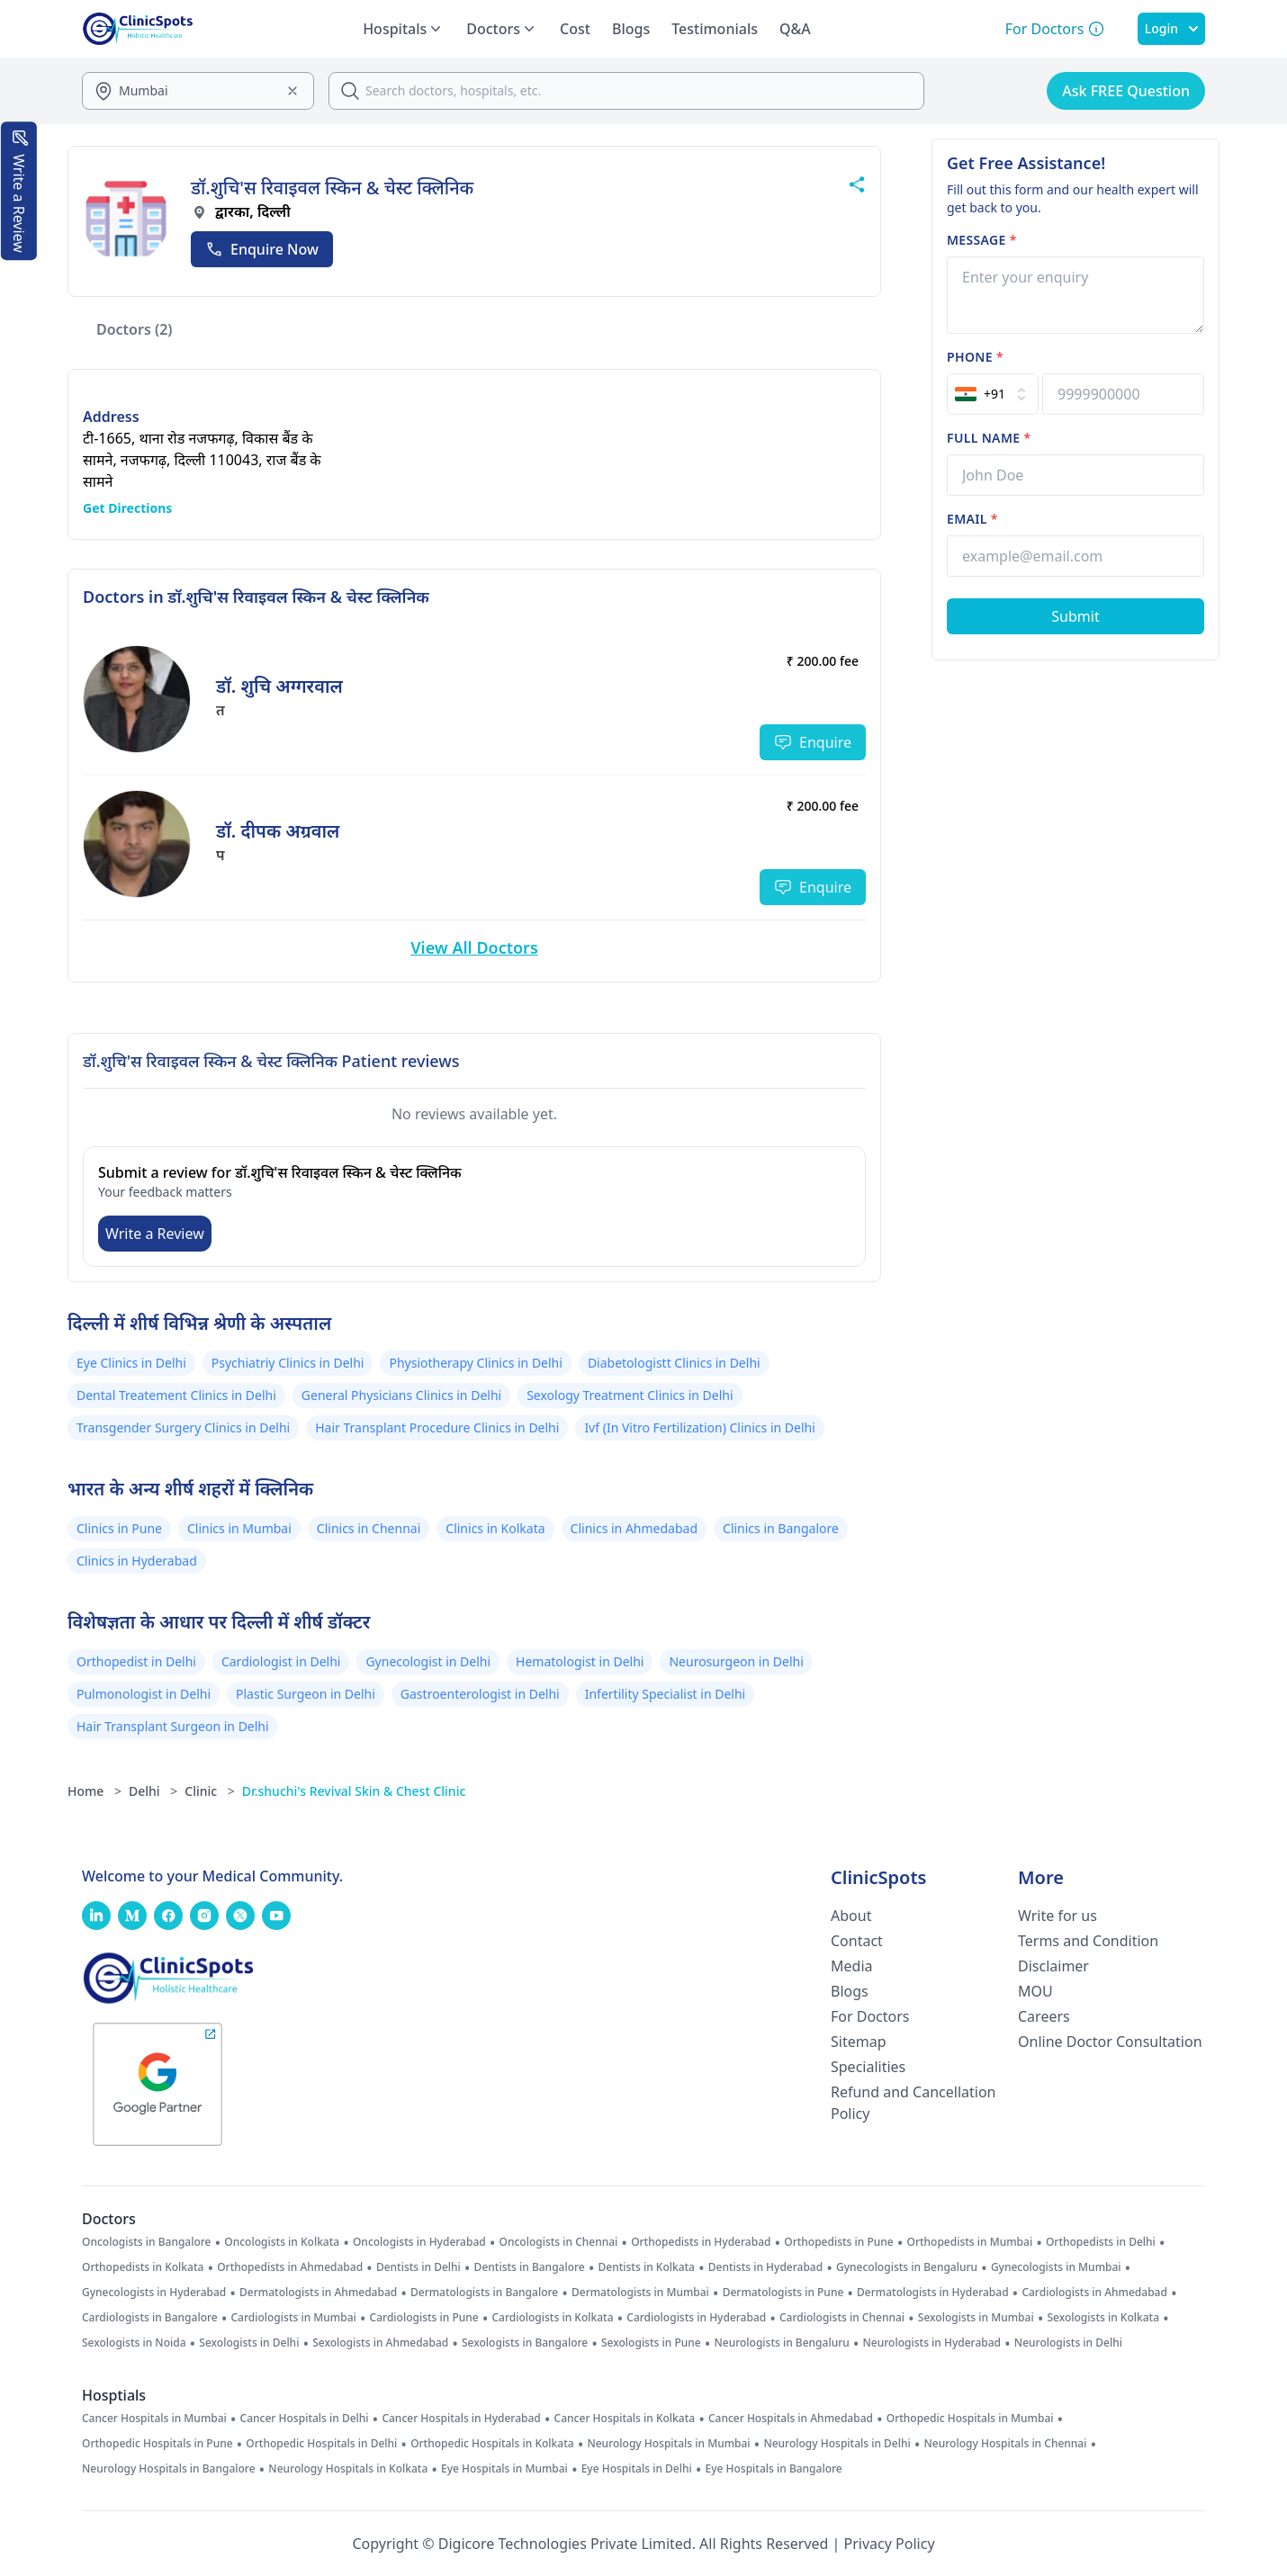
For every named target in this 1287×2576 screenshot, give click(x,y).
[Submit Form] (1075, 616)
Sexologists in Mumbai (976, 2318)
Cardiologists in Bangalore (150, 2318)
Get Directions (127, 507)
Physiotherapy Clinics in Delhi (475, 1362)
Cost (575, 29)
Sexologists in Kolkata (1103, 2318)
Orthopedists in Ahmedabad (290, 2267)
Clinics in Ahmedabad (634, 1528)
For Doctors (870, 2016)
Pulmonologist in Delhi (143, 1693)
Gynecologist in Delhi (427, 1661)
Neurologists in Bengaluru (781, 2343)
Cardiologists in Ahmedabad (1094, 2292)
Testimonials (714, 29)
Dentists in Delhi (418, 2267)
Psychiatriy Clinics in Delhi (288, 1362)
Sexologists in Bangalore (525, 2343)
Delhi (153, 1791)
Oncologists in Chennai (559, 2242)
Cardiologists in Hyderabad (696, 2318)
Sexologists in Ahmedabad (380, 2343)
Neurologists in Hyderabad (932, 2343)
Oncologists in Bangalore (147, 2242)
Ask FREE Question (1126, 91)
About (851, 1915)
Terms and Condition (1088, 1941)
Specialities (868, 2067)
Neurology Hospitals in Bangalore (169, 2469)
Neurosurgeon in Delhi (736, 1661)
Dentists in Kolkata (646, 2267)
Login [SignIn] (1171, 28)
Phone (975, 356)
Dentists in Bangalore (529, 2267)
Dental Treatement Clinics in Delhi (176, 1395)
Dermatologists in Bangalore (484, 2292)
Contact (857, 1941)
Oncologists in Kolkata (281, 2242)
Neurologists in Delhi (1068, 2343)
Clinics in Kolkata (495, 1528)
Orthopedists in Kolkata (142, 2267)
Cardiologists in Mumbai (293, 2318)
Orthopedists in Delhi (1101, 2242)
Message (982, 239)
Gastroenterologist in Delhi (480, 1693)
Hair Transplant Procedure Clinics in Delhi (437, 1427)
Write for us (1057, 1915)
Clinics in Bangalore (781, 1528)
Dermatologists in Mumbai (640, 2292)
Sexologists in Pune (651, 2343)
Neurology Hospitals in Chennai (1005, 2444)
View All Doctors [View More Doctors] (474, 947)
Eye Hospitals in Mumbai (504, 2469)
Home (95, 1791)
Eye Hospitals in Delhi (636, 2469)
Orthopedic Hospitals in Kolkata (492, 2444)
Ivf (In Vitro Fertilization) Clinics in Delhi (699, 1427)
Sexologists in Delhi (249, 2343)
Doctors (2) (134, 329)
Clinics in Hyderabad (136, 1560)
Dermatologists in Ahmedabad (318, 2292)
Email (972, 518)
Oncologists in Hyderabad (419, 2242)
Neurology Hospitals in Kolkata (348, 2469)
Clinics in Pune (119, 1528)
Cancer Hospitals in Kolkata (625, 2418)
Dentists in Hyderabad (765, 2267)
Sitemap (858, 2041)
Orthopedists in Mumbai (969, 2242)
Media (851, 1966)
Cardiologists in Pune (424, 2318)
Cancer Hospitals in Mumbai (154, 2418)
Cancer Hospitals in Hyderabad (461, 2418)
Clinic (209, 1791)
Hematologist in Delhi (580, 1661)
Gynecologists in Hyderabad (154, 2292)
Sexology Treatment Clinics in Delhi (629, 1395)
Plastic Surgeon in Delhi (305, 1693)
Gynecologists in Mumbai (1056, 2267)
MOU (1035, 1991)
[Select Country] (993, 394)
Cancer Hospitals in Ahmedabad (790, 2418)
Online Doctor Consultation (1110, 2041)
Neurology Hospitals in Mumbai (668, 2444)
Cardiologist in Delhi (281, 1661)
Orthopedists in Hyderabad (700, 2242)
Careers (1044, 2016)
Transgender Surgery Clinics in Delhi (183, 1427)
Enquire (812, 742)
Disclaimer (1053, 1966)
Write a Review (154, 1233)
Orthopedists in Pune (838, 2242)
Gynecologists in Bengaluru (906, 2267)
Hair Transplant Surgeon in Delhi (172, 1726)
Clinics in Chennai (368, 1528)
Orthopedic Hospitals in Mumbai (970, 2418)
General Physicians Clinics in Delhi (401, 1395)
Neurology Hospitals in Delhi (836, 2444)
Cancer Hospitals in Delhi (304, 2418)
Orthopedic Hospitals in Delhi (321, 2444)
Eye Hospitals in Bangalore (774, 2469)
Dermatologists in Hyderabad (933, 2292)
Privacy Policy (889, 2544)
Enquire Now (262, 249)
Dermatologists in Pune (783, 2292)
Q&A (795, 29)
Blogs (631, 29)
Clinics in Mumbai (239, 1528)
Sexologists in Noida (134, 2343)
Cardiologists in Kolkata (552, 2318)
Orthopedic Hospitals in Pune (157, 2444)
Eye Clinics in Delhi (131, 1362)
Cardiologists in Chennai (841, 2318)
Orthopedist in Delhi (136, 1661)
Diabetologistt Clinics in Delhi (674, 1362)
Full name (988, 437)
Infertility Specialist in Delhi (665, 1693)
